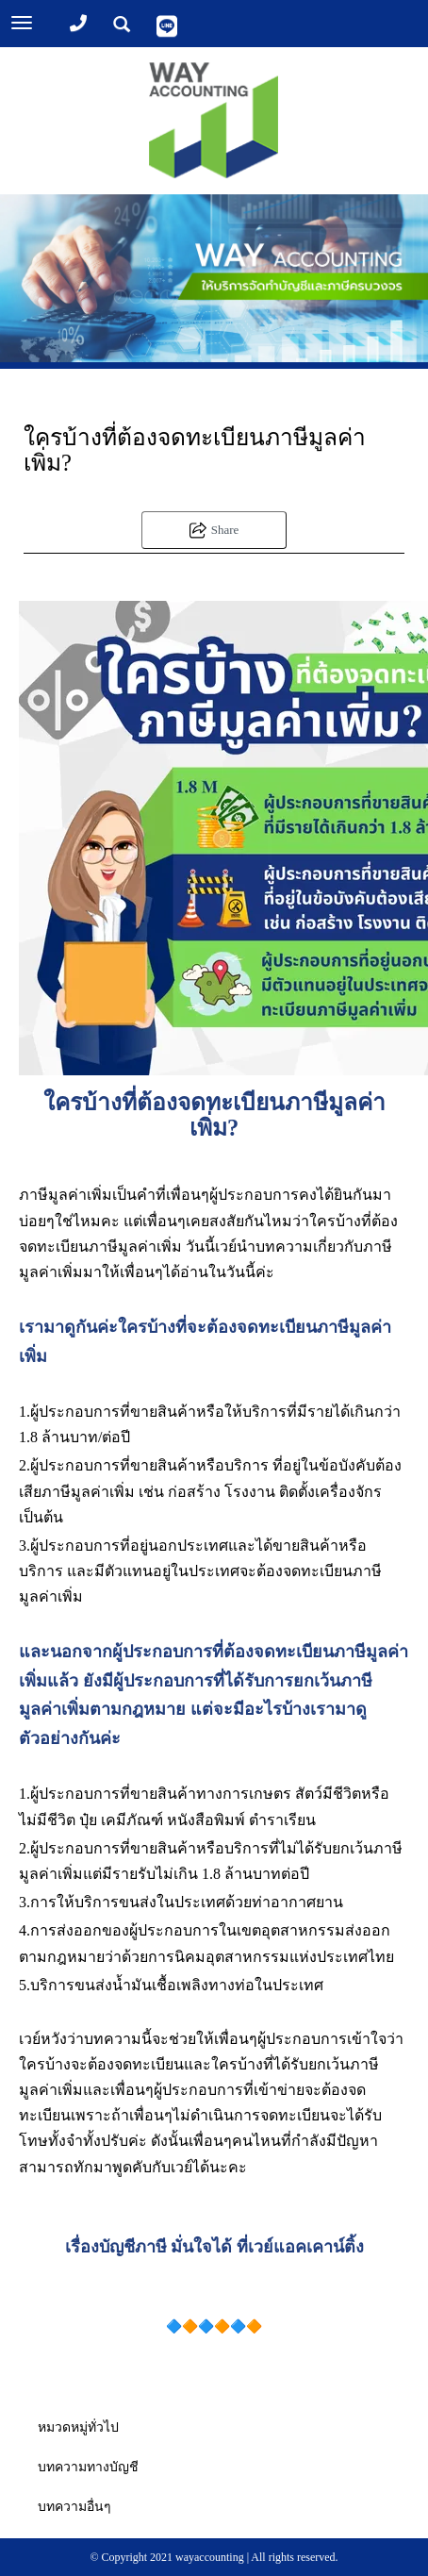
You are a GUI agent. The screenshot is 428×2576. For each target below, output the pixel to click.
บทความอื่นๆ (74, 2507)
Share (214, 530)
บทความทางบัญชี (88, 2467)
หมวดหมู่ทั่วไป (78, 2427)
